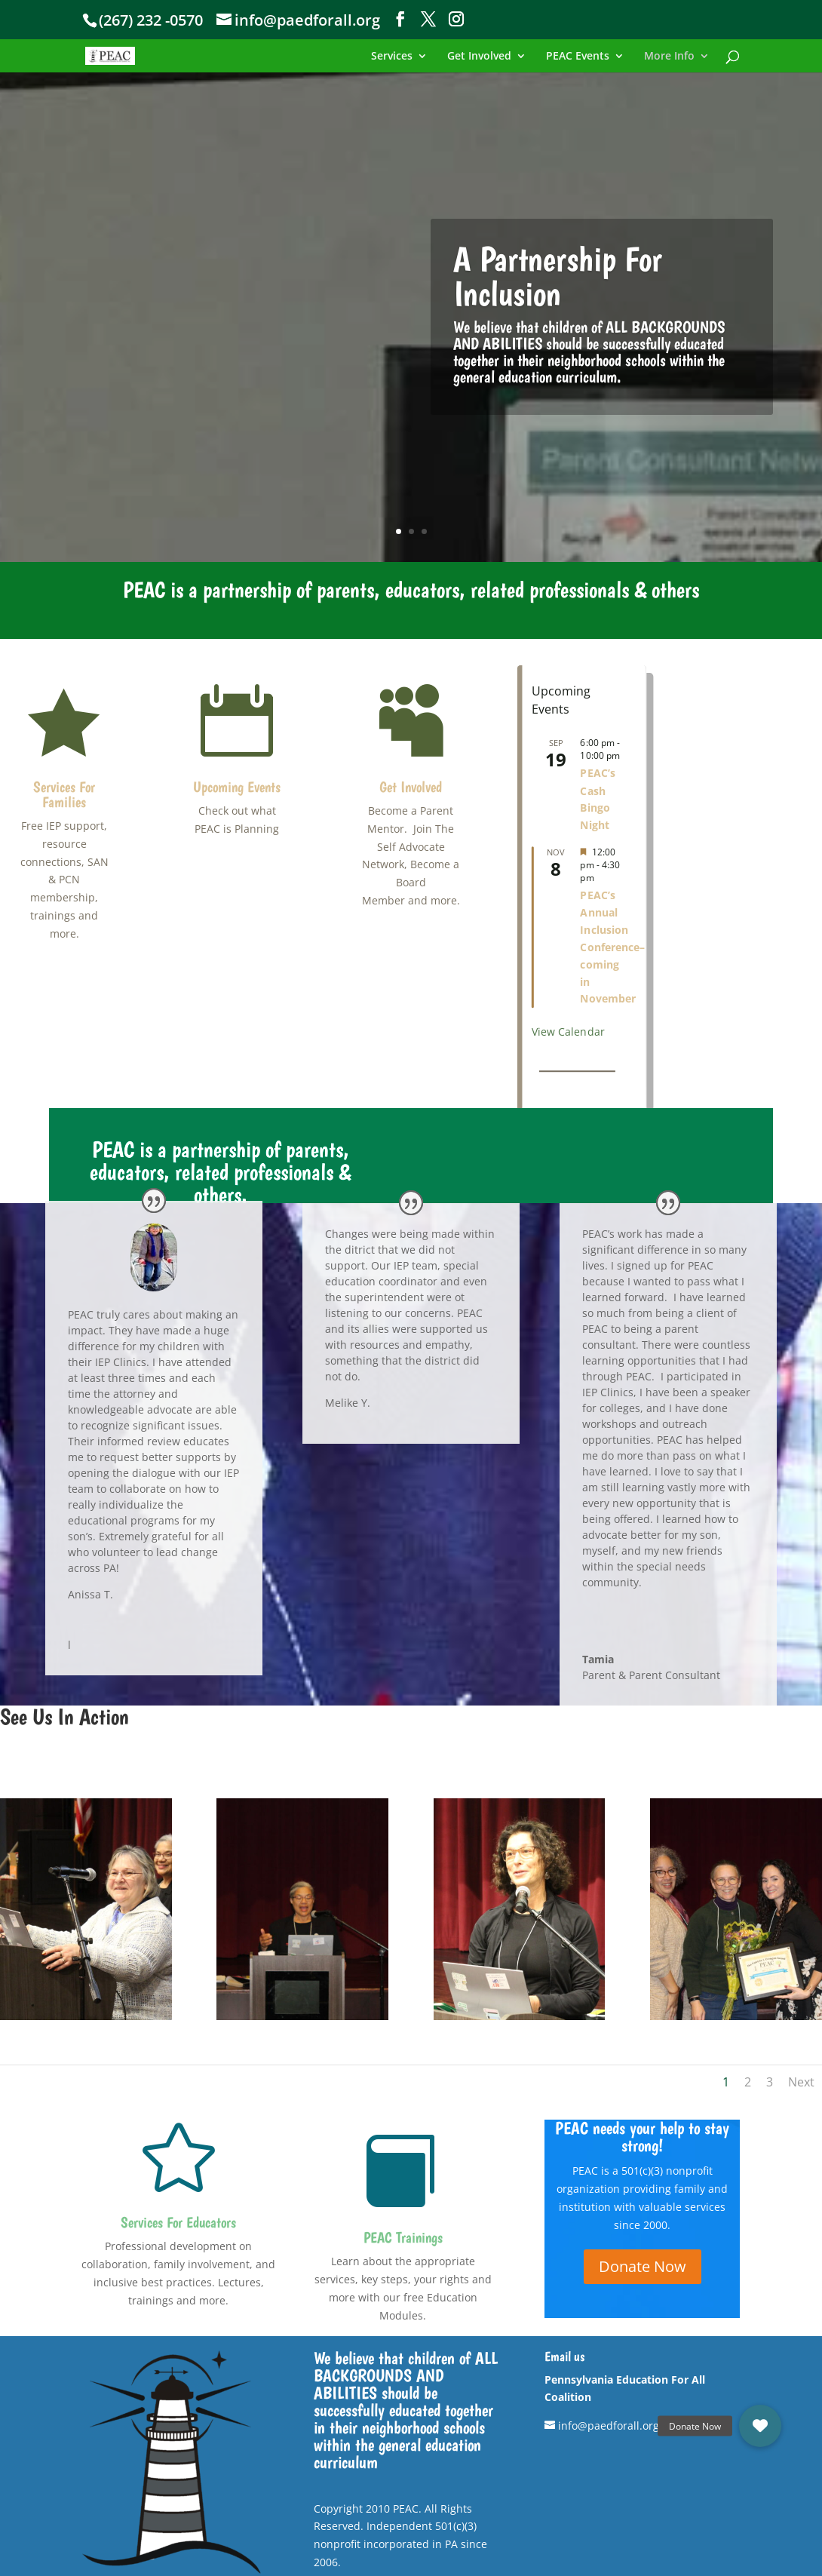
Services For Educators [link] (178, 2222)
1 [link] (398, 531)
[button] (400, 19)
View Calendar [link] (568, 1031)
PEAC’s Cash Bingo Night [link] (597, 799)
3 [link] (424, 531)
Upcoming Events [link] (237, 787)
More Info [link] (669, 57)
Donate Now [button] (642, 2266)
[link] (131, 55)
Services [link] (392, 57)
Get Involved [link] (479, 57)
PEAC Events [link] (577, 57)
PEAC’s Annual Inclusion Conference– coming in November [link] (612, 947)
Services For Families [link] (64, 794)
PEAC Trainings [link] (403, 2237)
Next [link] (801, 2082)
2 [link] (411, 531)
